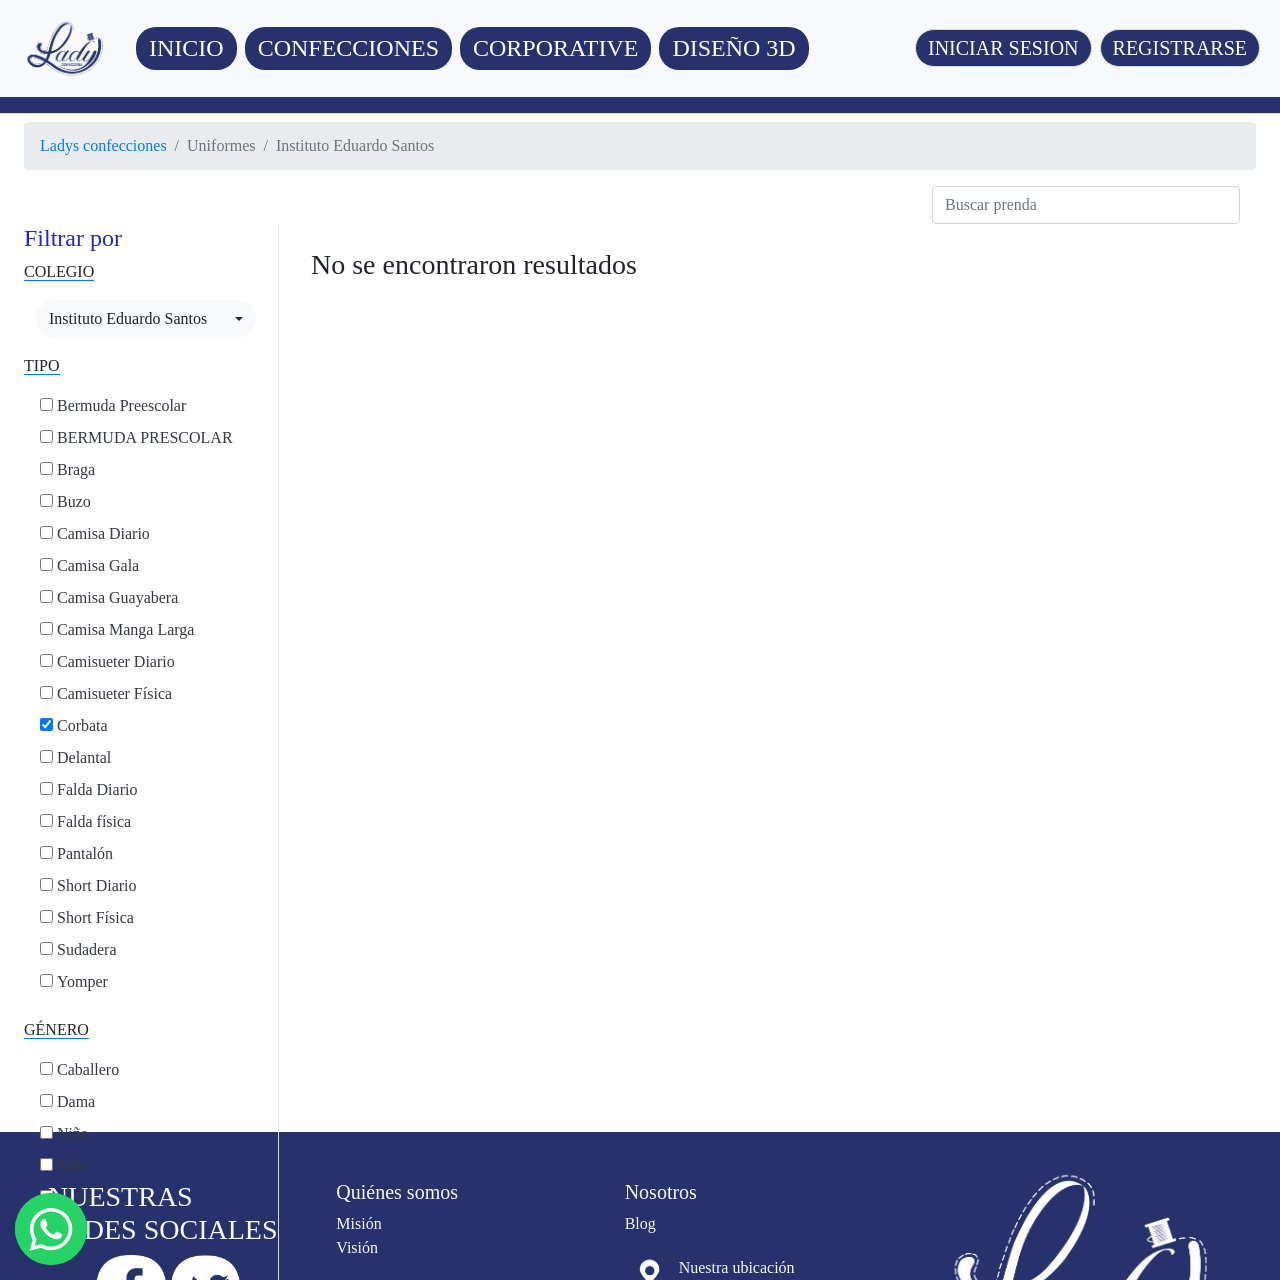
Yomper (82, 981)
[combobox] (146, 319)
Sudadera (87, 949)
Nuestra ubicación (737, 1267)
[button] (348, 48)
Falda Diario (97, 789)
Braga (76, 469)
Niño (73, 1165)
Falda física (94, 821)
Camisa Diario (103, 533)
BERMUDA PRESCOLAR (145, 437)
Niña (72, 1133)
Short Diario (97, 885)
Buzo (74, 501)
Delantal (84, 757)
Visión (357, 1247)
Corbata (82, 725)
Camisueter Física (114, 693)
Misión (358, 1223)
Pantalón (85, 853)
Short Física (95, 917)
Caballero (88, 1069)
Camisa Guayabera (117, 597)
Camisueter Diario (116, 661)
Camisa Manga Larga (125, 629)
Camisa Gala (98, 565)
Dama (76, 1101)
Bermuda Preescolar (121, 405)
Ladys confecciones (103, 145)
